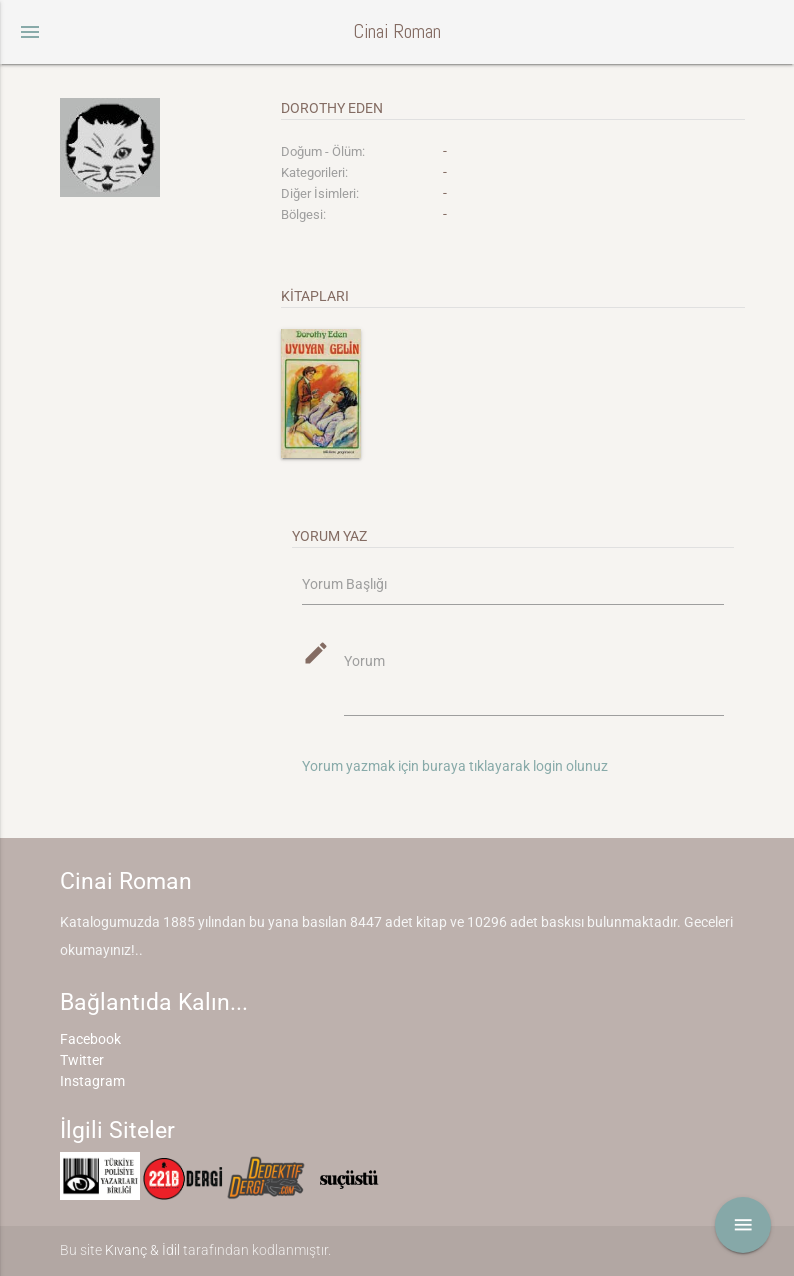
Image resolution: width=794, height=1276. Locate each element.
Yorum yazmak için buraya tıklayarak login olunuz (455, 766)
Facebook (90, 1039)
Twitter (82, 1060)
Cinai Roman (397, 31)
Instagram (92, 1081)
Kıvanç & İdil (142, 1250)
